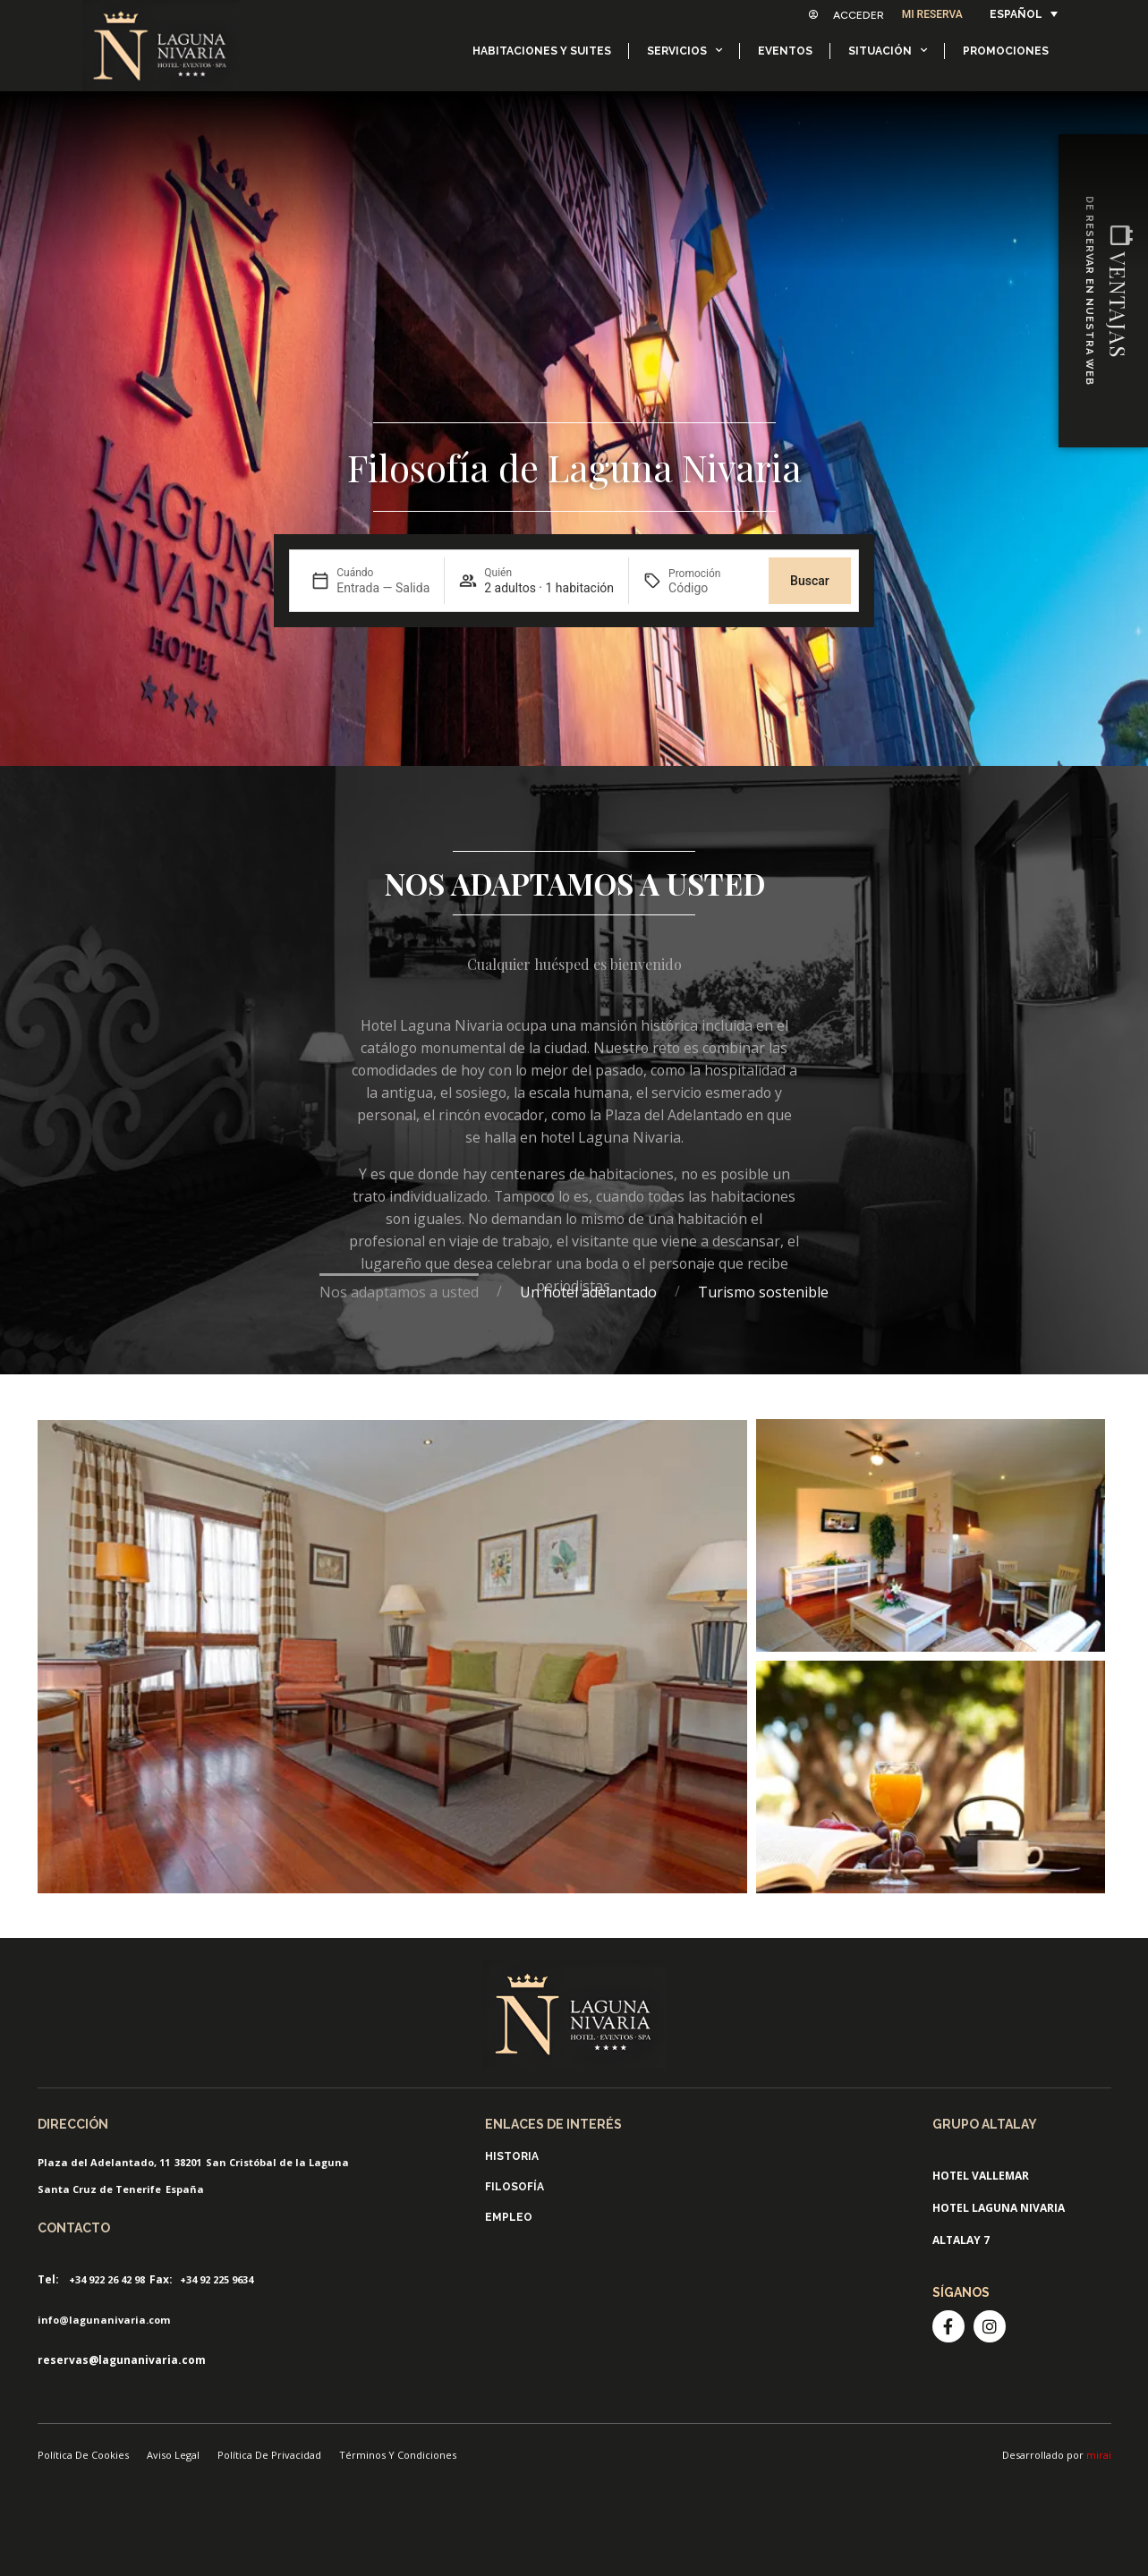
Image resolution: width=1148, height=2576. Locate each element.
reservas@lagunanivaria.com (122, 2360)
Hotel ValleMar (980, 2175)
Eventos (785, 51)
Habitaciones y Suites (541, 51)
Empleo (508, 2217)
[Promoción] (711, 588)
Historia (512, 2156)
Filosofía (514, 2187)
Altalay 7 (961, 2240)
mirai (1098, 2454)
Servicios (684, 50)
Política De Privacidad (269, 2454)
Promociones (1006, 51)
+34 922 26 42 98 (107, 2279)
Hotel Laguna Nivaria (998, 2207)
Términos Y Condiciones (397, 2454)
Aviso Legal (173, 2454)
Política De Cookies (83, 2454)
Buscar (809, 581)
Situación (887, 50)
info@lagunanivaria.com (104, 2319)
